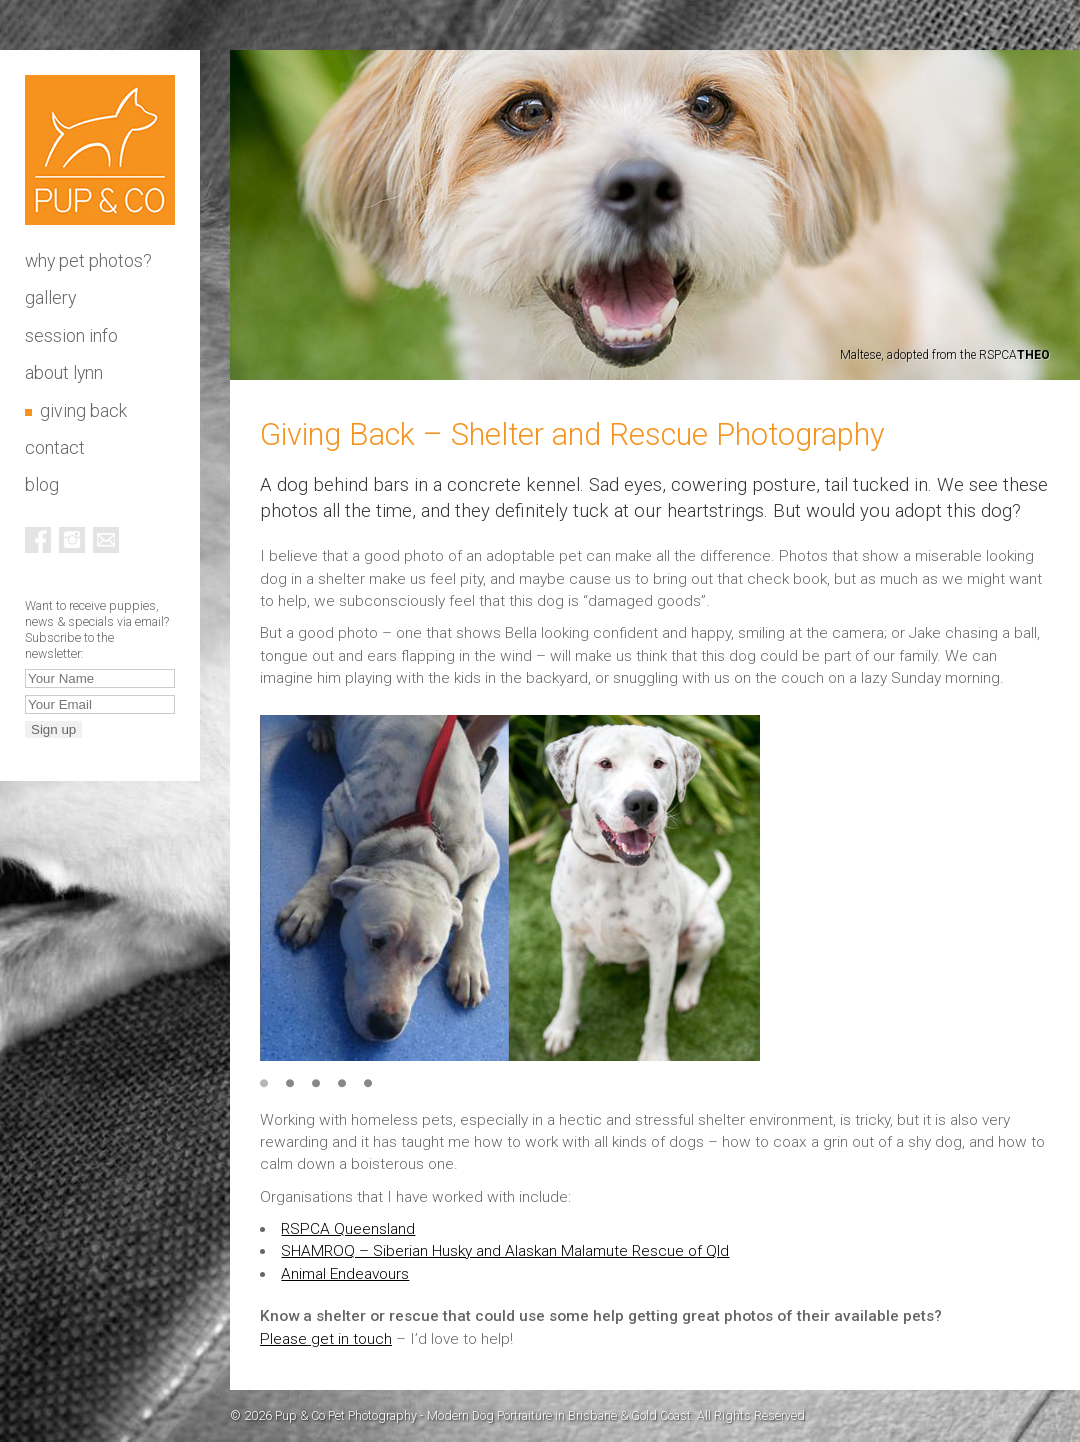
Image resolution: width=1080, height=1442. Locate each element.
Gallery (50, 298)
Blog (42, 485)
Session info (71, 336)
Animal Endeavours (345, 1274)
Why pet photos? (88, 261)
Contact (55, 448)
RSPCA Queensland (348, 1229)
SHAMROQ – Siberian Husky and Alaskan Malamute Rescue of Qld (505, 1251)
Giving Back (83, 411)
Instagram (72, 540)
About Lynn (64, 373)
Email (106, 540)
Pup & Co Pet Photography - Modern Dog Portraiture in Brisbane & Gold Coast (100, 150)
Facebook (38, 540)
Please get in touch (326, 1339)
